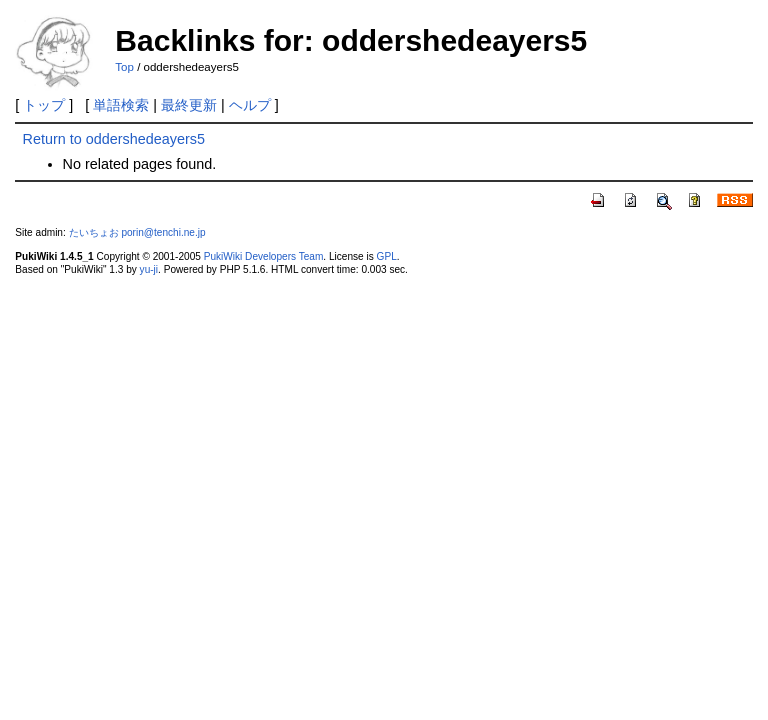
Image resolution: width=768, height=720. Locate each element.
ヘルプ (250, 105)
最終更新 (189, 105)
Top (124, 67)
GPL (387, 256)
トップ (44, 105)
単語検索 (121, 105)
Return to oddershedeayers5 (114, 139)
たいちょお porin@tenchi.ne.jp (137, 232)
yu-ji (149, 269)
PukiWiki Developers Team (264, 256)
